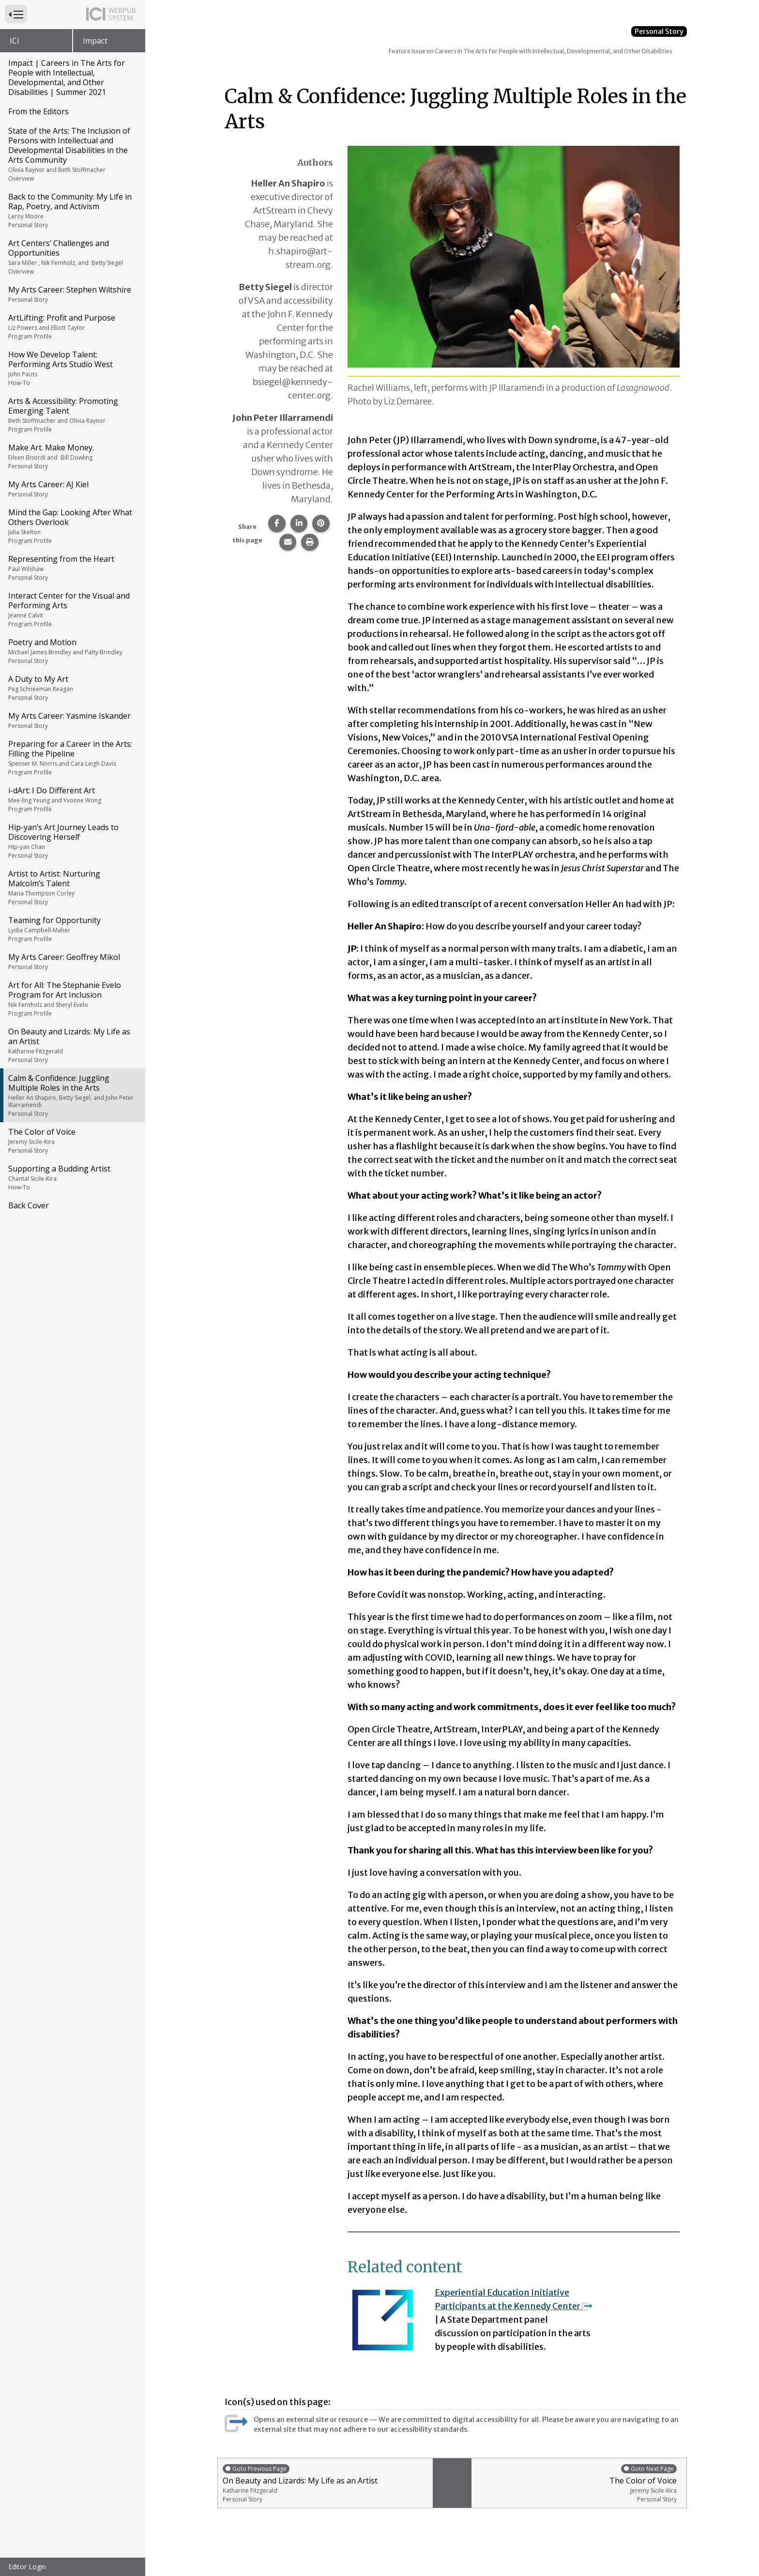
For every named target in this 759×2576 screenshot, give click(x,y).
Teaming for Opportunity (72, 929)
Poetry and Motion (72, 651)
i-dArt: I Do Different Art (72, 799)
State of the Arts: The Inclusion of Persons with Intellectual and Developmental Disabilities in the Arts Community (72, 154)
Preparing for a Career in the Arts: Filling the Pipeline (72, 757)
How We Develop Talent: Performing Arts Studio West (72, 368)
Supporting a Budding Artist (72, 1177)
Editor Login (27, 2566)
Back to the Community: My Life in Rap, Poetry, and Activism (72, 210)
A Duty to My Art (72, 688)
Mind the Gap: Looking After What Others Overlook (72, 526)
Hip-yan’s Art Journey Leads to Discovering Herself (72, 841)
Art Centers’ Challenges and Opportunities (72, 257)
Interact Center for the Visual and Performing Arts (72, 609)
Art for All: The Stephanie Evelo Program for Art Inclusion (72, 999)
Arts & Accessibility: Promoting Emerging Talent (72, 414)
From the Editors (38, 111)
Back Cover (28, 1205)
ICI (14, 40)
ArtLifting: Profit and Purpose (72, 326)
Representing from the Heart (72, 568)
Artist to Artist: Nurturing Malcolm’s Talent (72, 887)
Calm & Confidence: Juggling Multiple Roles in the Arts (72, 1095)
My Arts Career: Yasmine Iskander (72, 720)
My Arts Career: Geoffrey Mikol (72, 961)
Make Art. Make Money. (72, 456)
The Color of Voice (72, 1140)
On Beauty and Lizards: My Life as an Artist (72, 1045)
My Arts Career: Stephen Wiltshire (72, 294)
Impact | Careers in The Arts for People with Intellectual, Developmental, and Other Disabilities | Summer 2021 (66, 77)
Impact (95, 40)
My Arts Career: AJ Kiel (72, 488)
